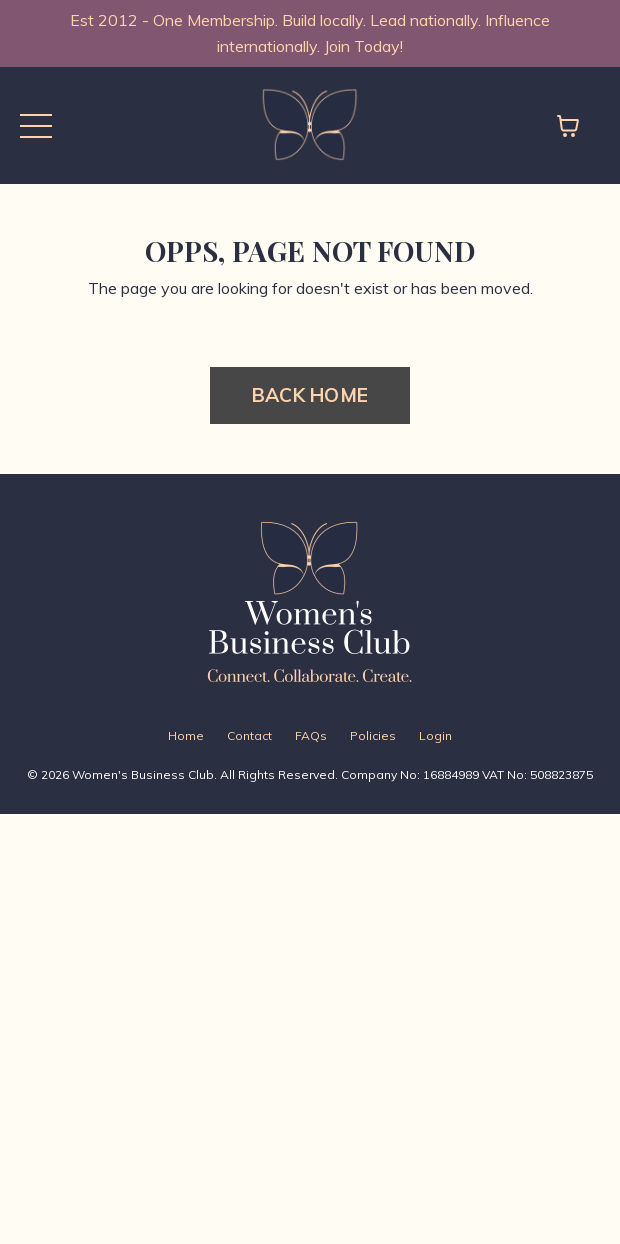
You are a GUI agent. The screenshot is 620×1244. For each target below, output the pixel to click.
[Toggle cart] (568, 126)
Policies (373, 735)
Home (186, 735)
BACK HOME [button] (310, 395)
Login (435, 735)
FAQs (311, 735)
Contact (249, 735)
